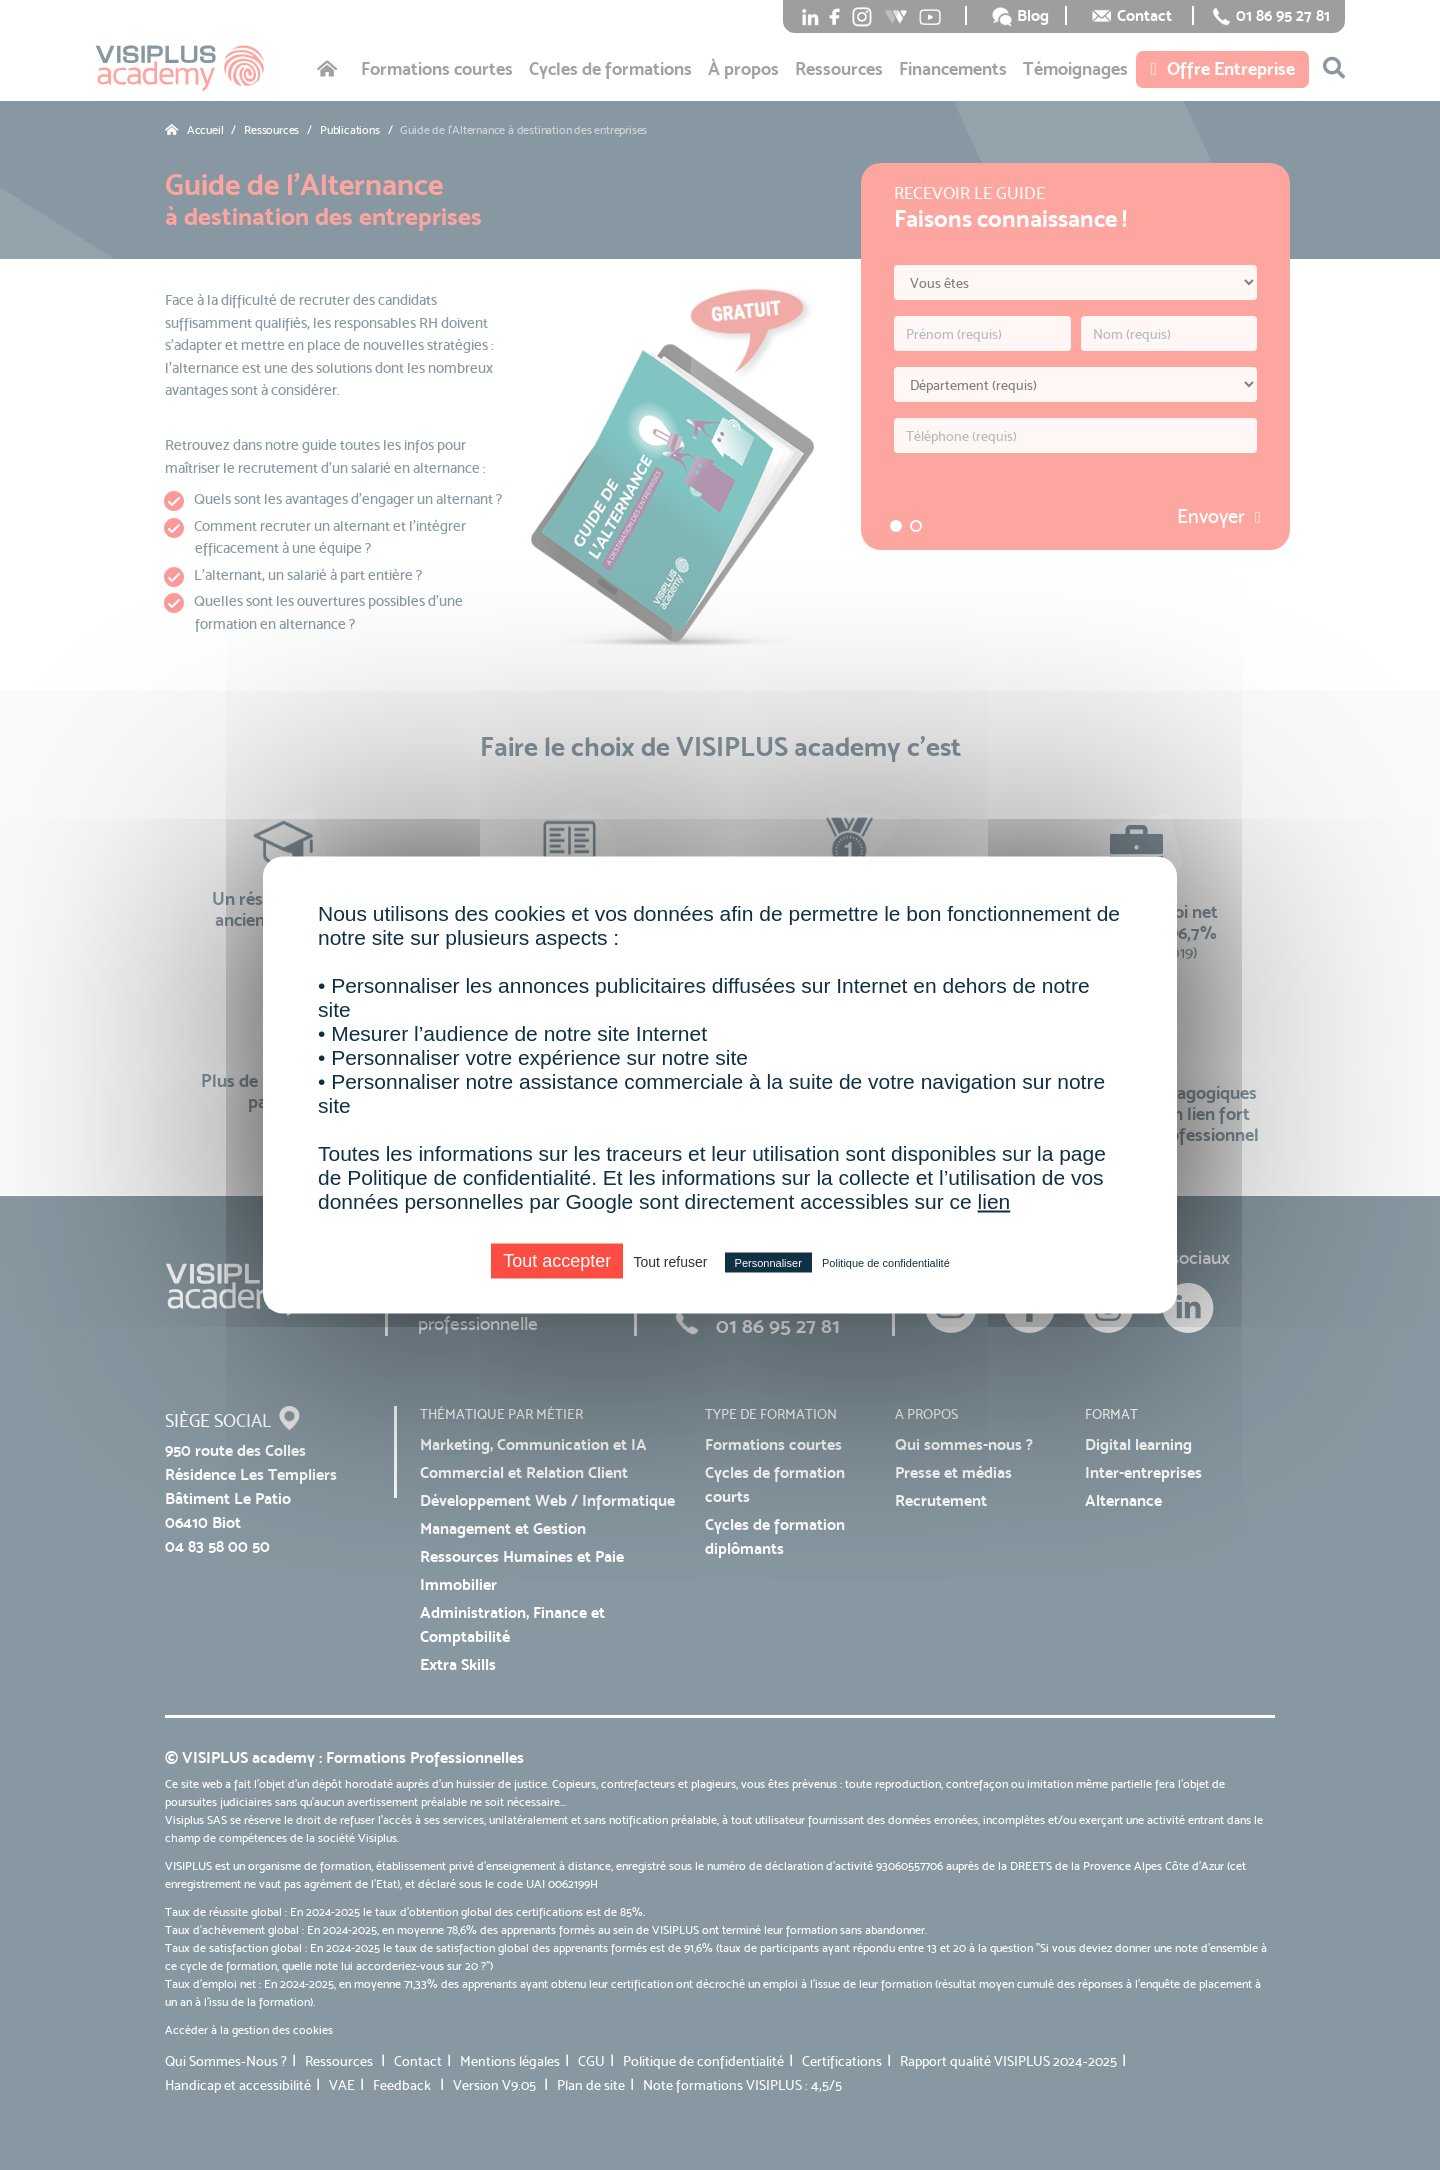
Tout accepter (557, 1261)
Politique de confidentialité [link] (886, 1263)
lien (994, 1201)
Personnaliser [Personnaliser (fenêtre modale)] (768, 1263)
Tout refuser (670, 1262)
